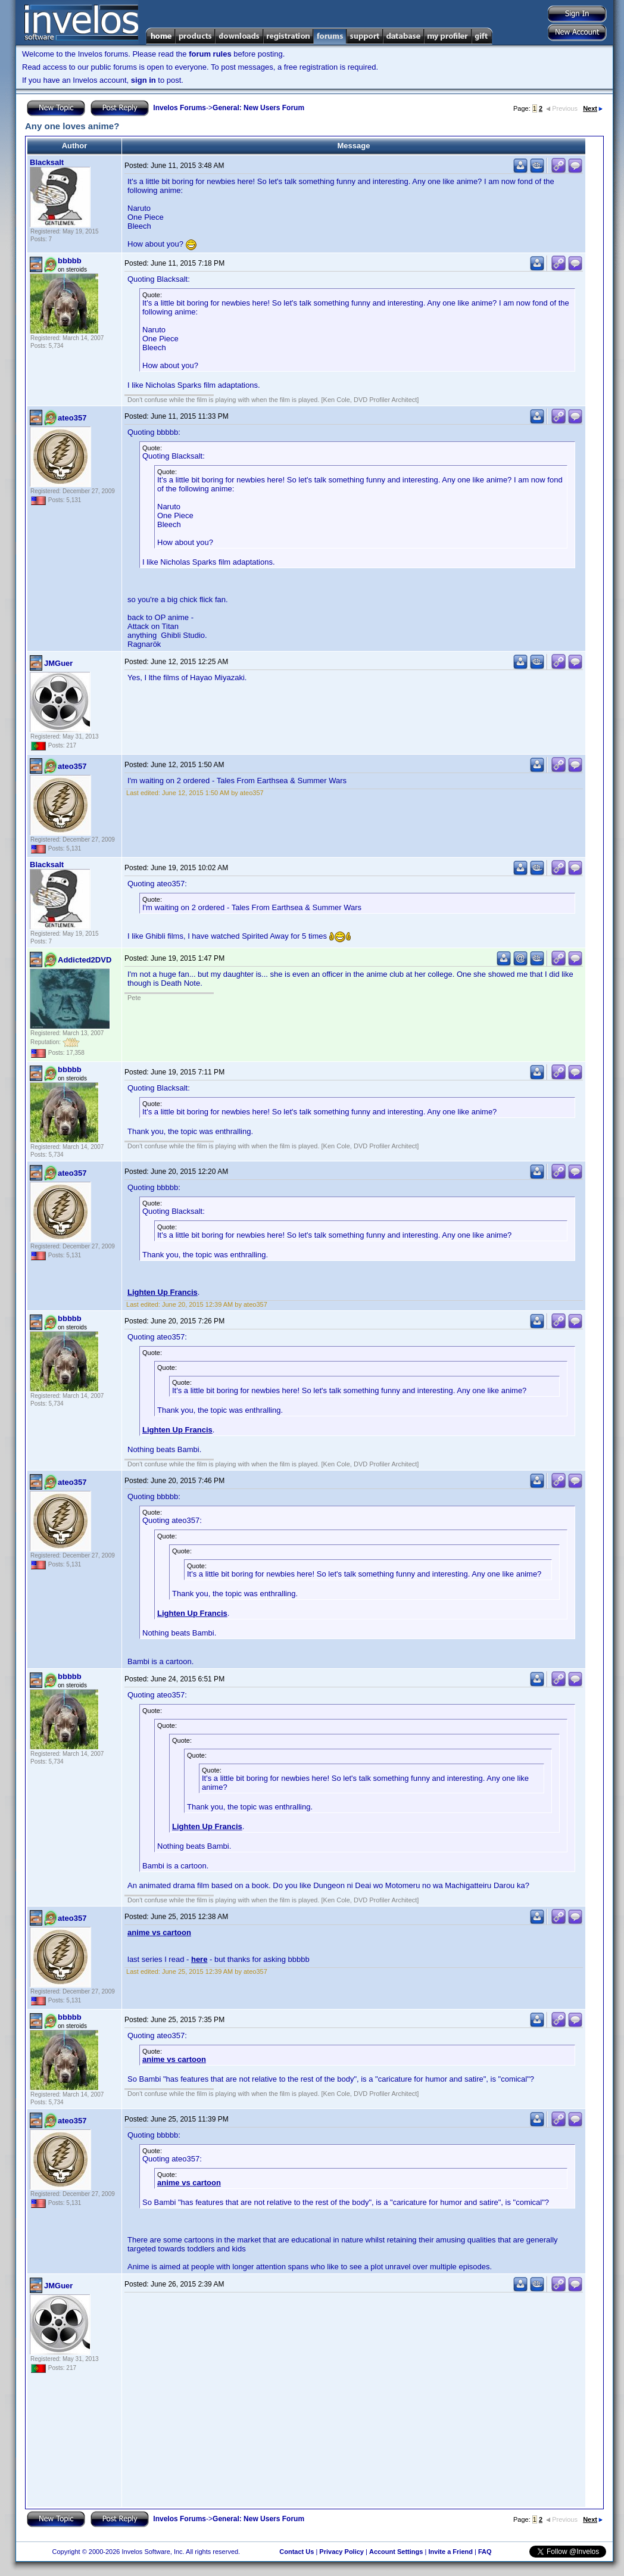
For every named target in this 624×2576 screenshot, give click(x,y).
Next (593, 108)
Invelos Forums (179, 108)
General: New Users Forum (258, 108)
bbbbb (70, 260)
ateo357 (72, 417)
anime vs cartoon (159, 1932)
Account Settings (396, 2551)
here (199, 1959)
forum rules (210, 53)
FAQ (485, 2551)
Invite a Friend (450, 2551)
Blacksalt (47, 162)
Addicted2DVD (84, 959)
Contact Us (296, 2551)
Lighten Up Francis (162, 1292)
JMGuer (58, 663)
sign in (143, 80)
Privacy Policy (341, 2551)
